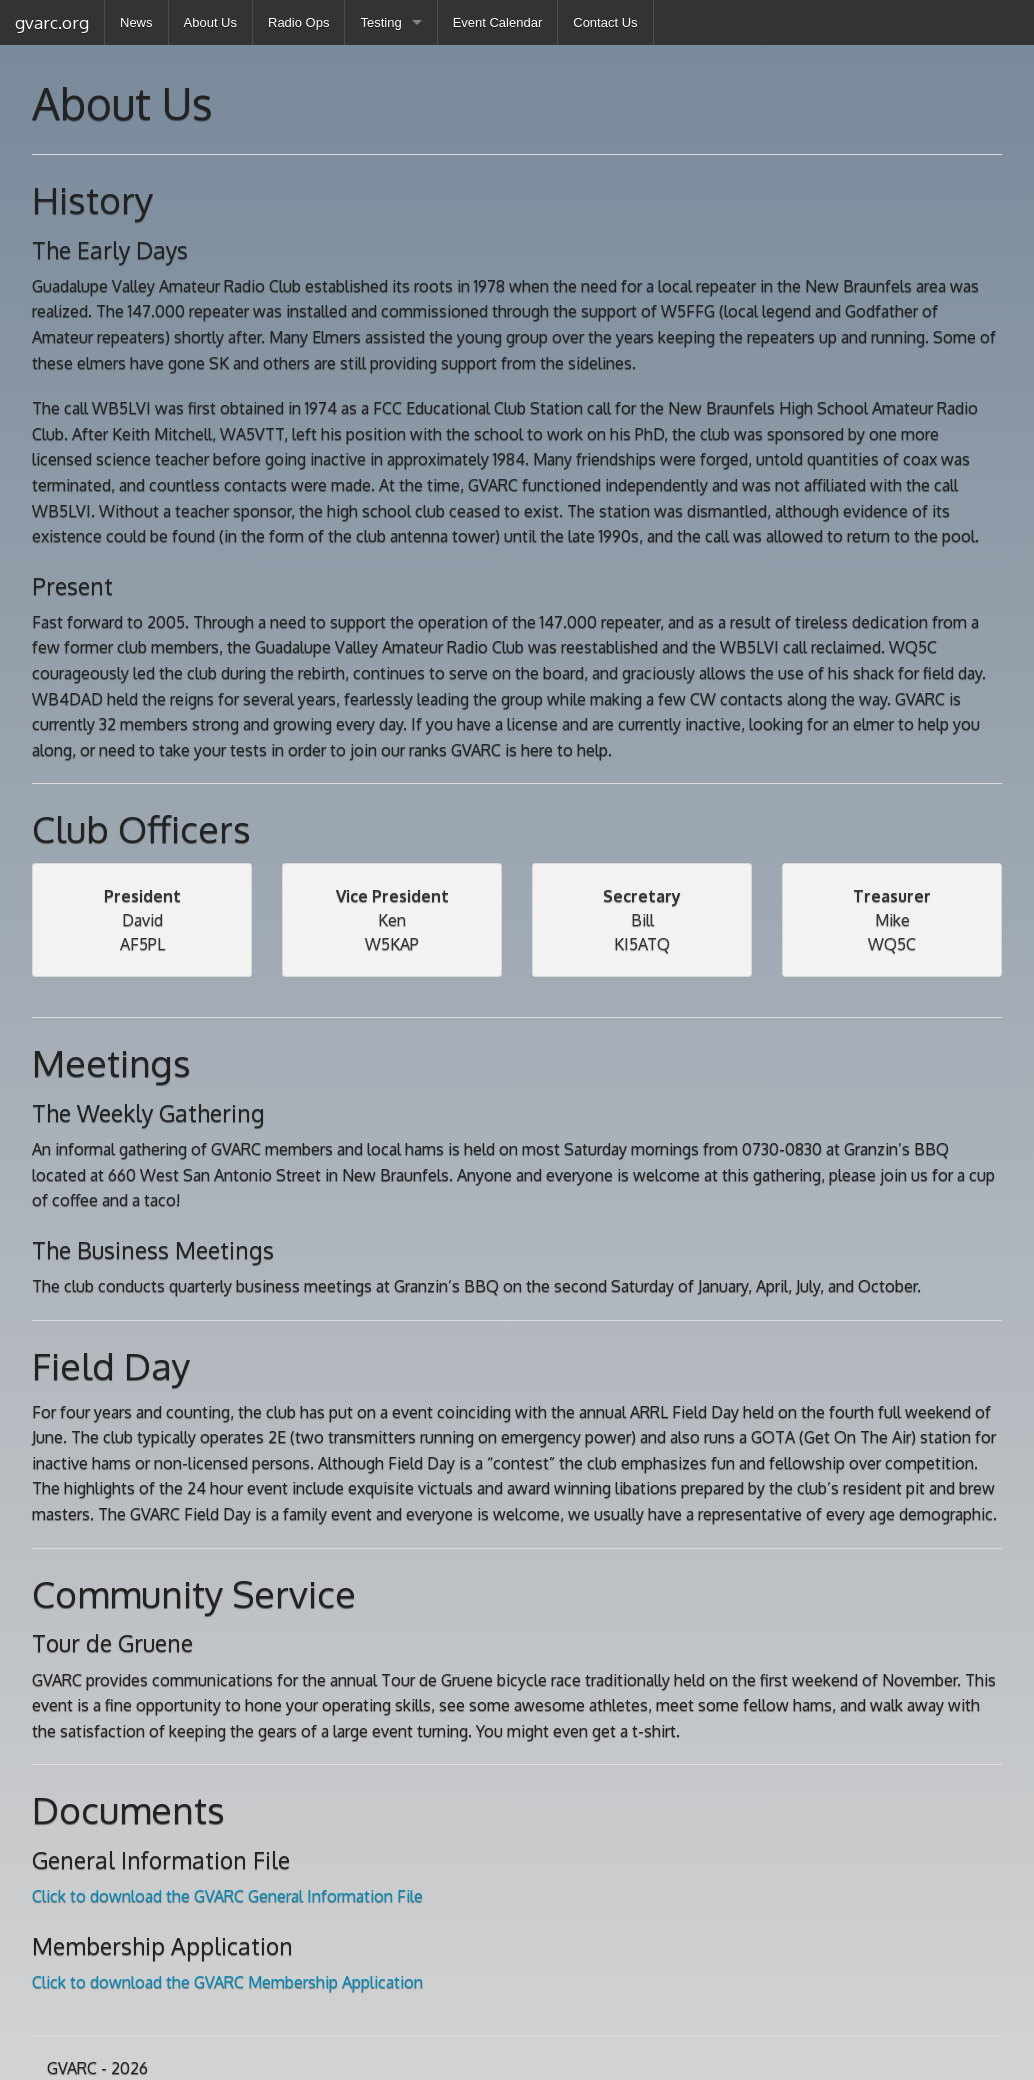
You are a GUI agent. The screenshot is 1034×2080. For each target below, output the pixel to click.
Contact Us (605, 22)
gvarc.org (52, 22)
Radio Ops (298, 22)
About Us (210, 22)
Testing (380, 22)
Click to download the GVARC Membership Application (227, 1982)
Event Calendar (498, 22)
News (136, 22)
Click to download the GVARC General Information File (227, 1896)
